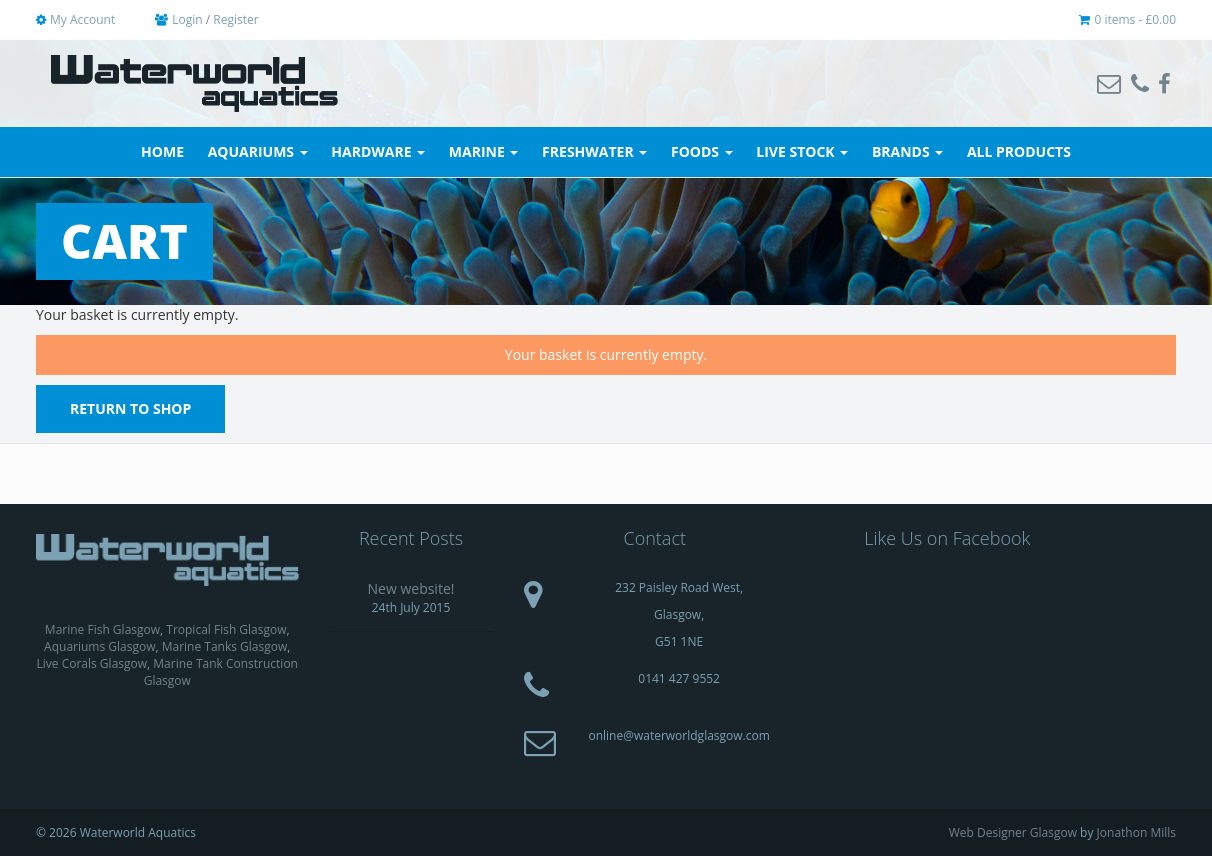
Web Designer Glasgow (1013, 832)
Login (187, 19)
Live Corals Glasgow (92, 663)
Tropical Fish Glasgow (226, 629)
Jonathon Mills (1136, 832)
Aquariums (258, 151)
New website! (411, 588)
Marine (484, 151)
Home (162, 151)
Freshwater (594, 151)
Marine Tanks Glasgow (225, 646)
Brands (907, 151)
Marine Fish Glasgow (102, 629)
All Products (1019, 151)
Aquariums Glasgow (99, 646)
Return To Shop (130, 408)
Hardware (378, 151)
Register (235, 19)
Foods (702, 151)
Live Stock (802, 151)
